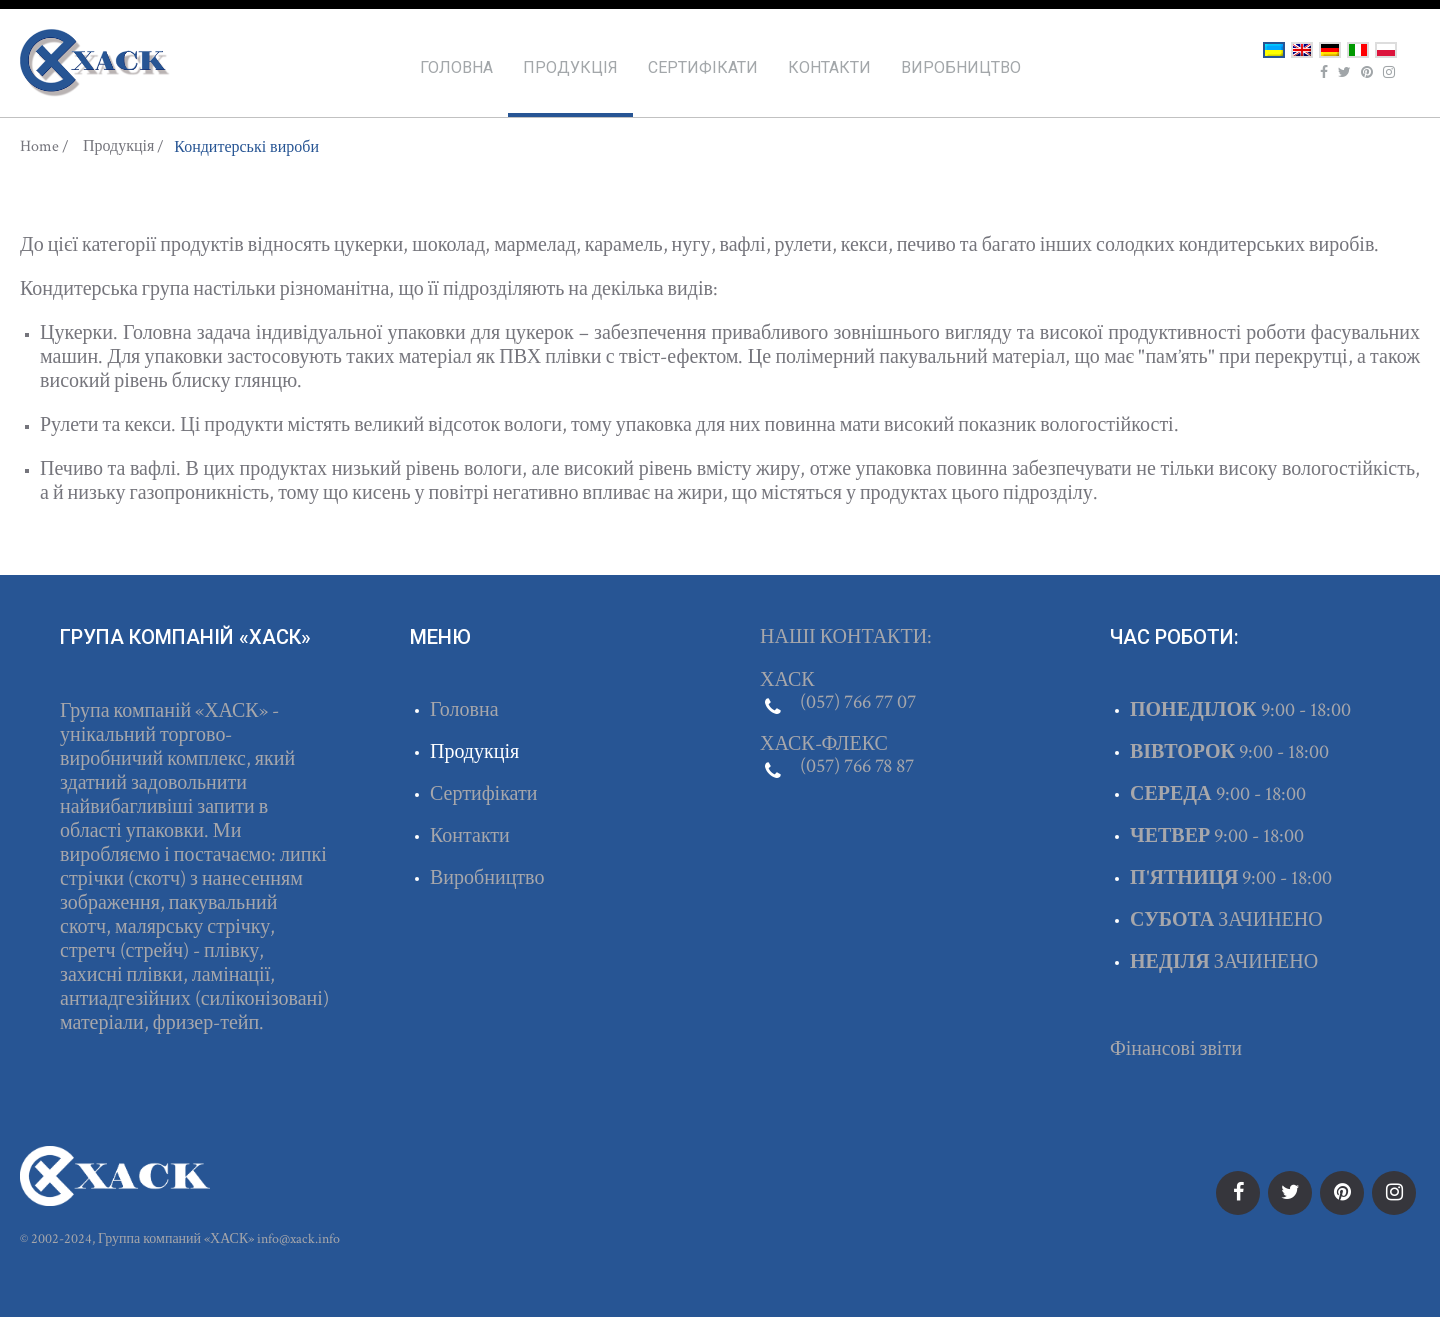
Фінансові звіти (1176, 1049)
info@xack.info (298, 1239)
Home (39, 147)
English (1302, 50)
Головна (456, 67)
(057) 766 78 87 (857, 766)
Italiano (1358, 50)
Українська (1274, 50)
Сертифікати (703, 67)
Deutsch (1330, 50)
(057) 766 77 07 (858, 702)
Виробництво (961, 67)
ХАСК (95, 63)
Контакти (829, 67)
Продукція (570, 67)
